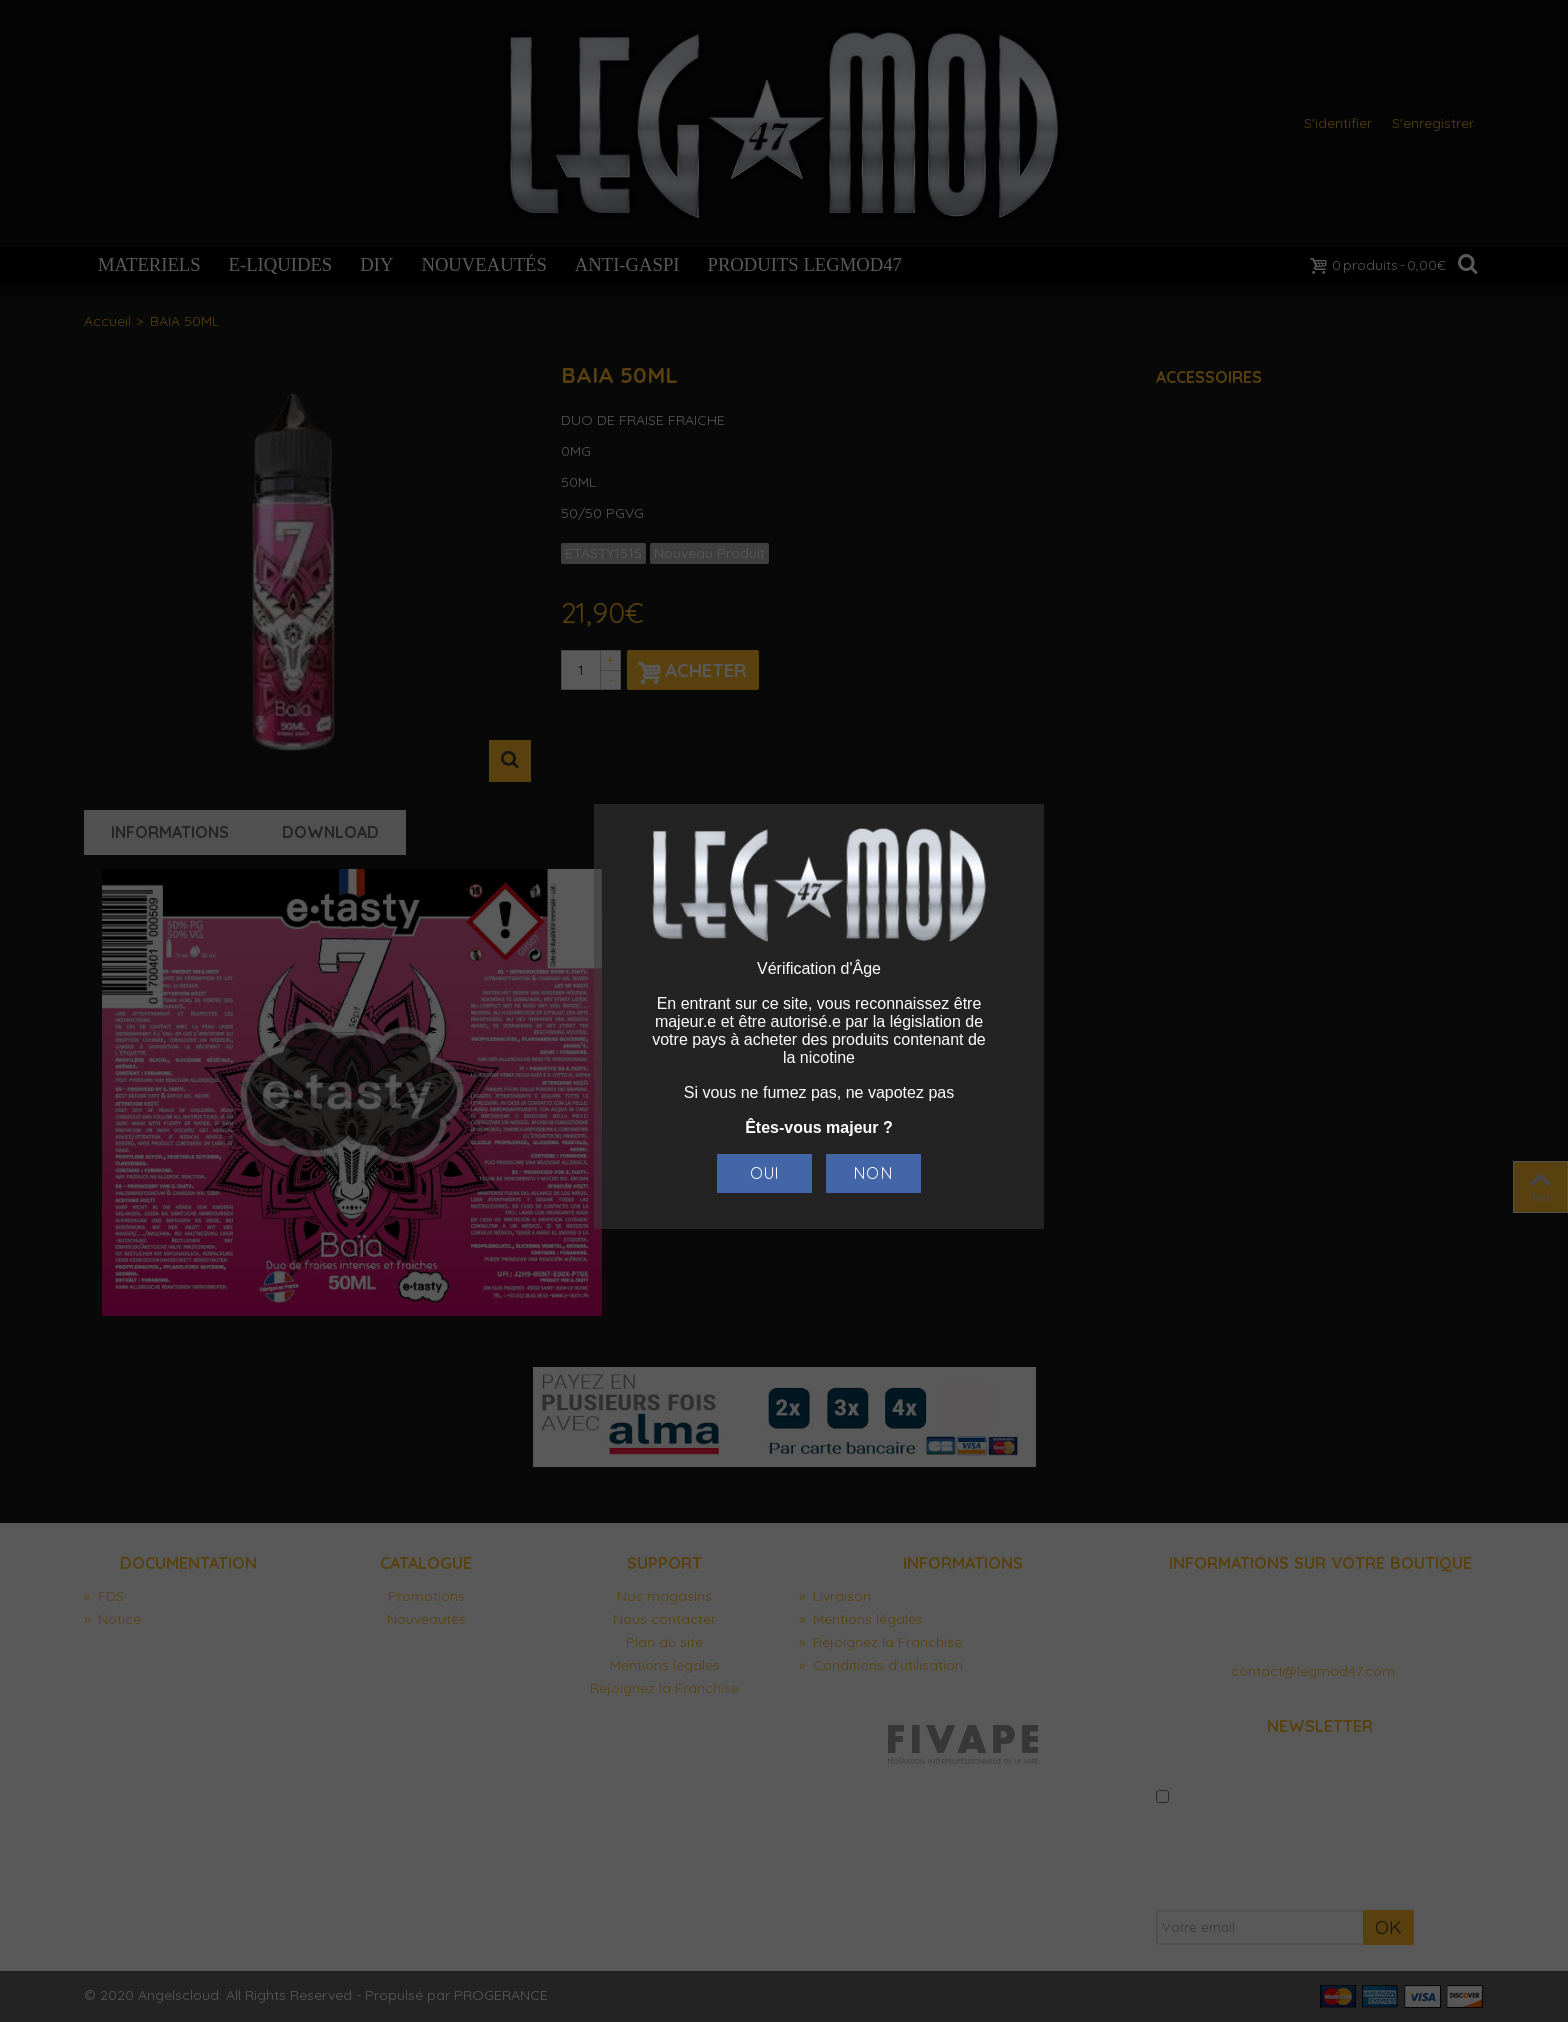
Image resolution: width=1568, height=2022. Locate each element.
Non (873, 1173)
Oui (764, 1173)
